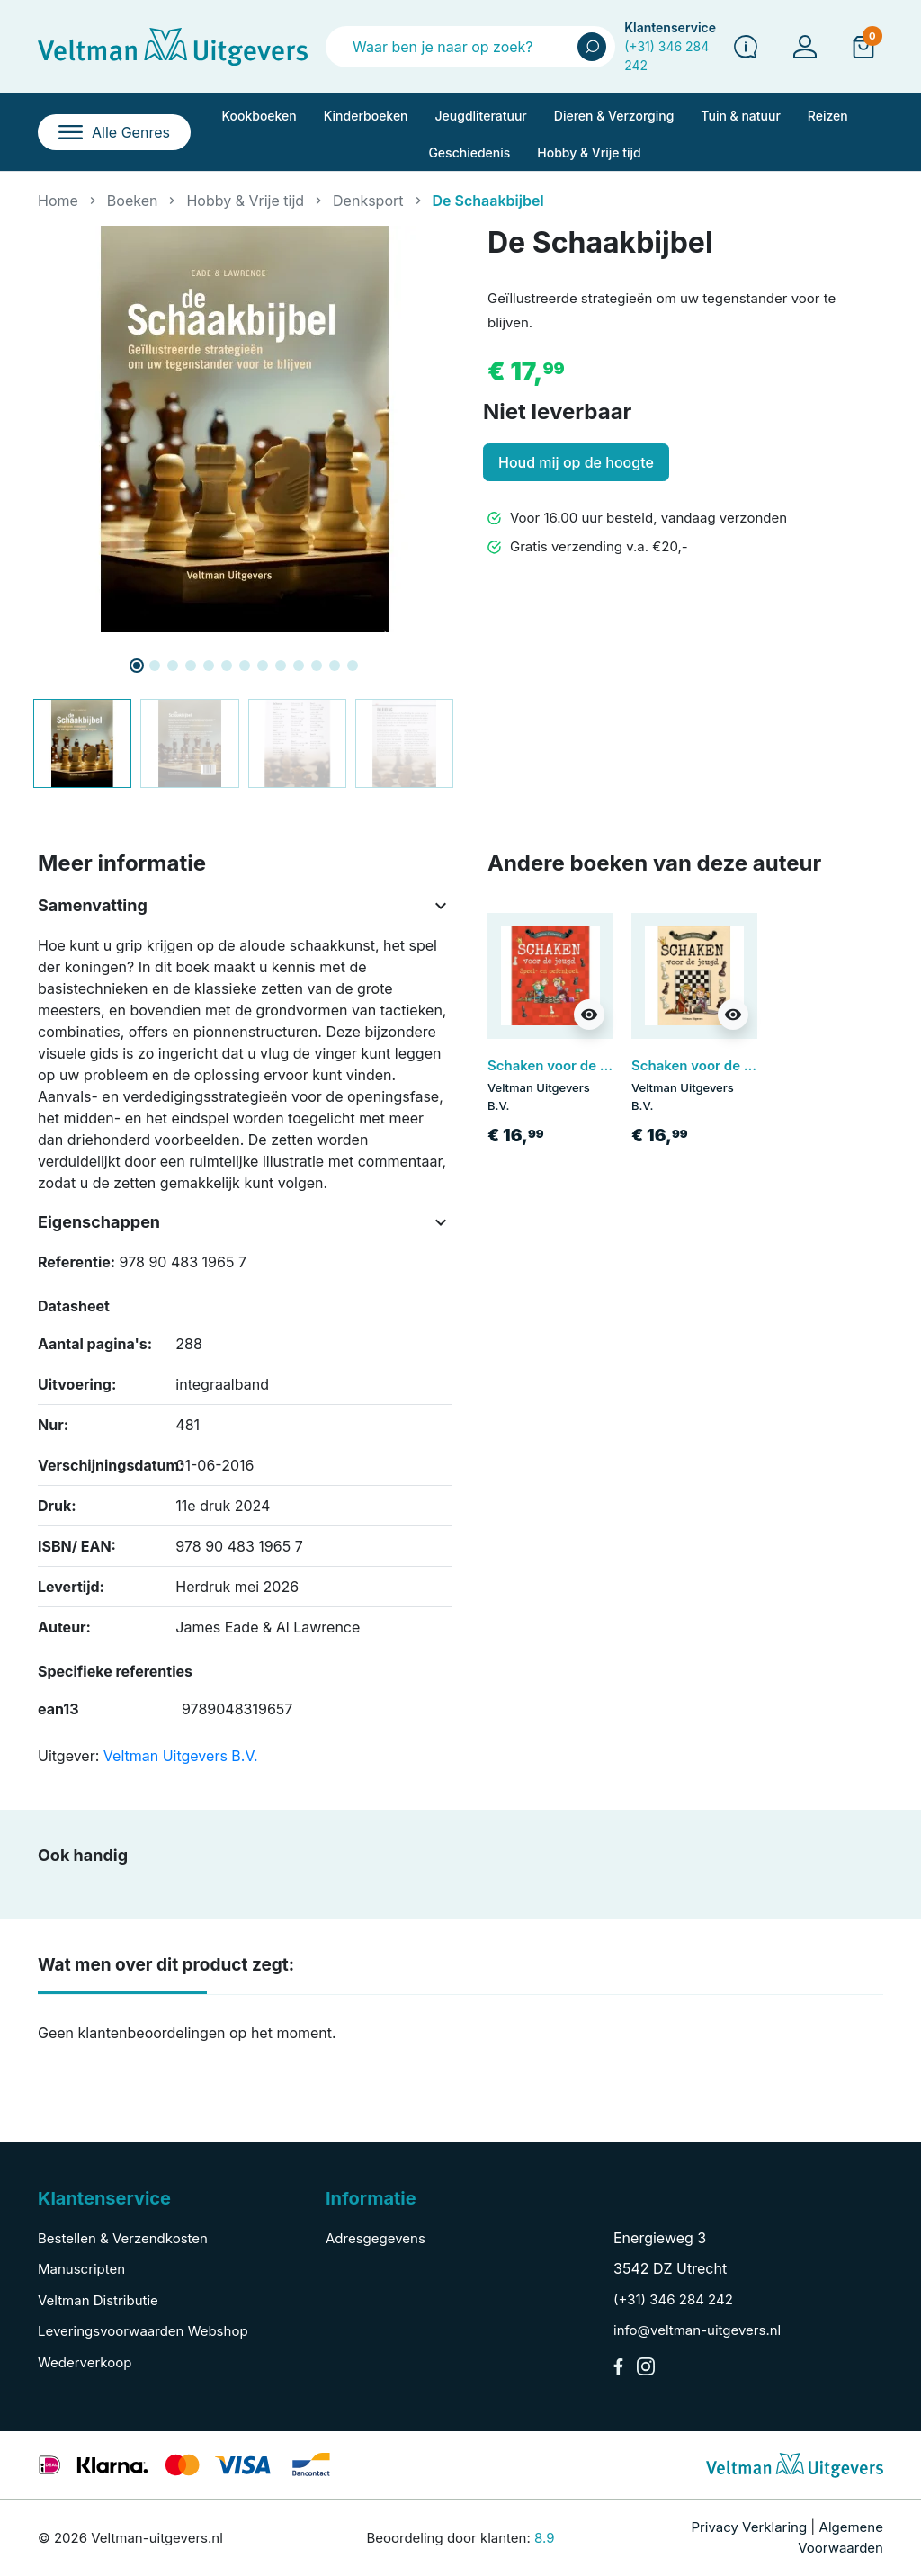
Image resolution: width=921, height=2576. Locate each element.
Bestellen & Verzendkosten (123, 2238)
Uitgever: (68, 1756)
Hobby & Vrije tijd (245, 201)
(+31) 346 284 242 (673, 2299)
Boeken (132, 201)
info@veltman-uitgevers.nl (697, 2330)
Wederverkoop (84, 2362)
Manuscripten (81, 2268)
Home (58, 201)
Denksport (368, 201)
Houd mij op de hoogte (576, 462)
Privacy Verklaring (749, 2527)
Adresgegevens (375, 2238)
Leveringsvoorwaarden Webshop (143, 2330)
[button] (863, 46)
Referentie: (76, 1262)
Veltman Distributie (98, 2300)
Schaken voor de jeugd (706, 1065)
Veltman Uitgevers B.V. (180, 1756)
